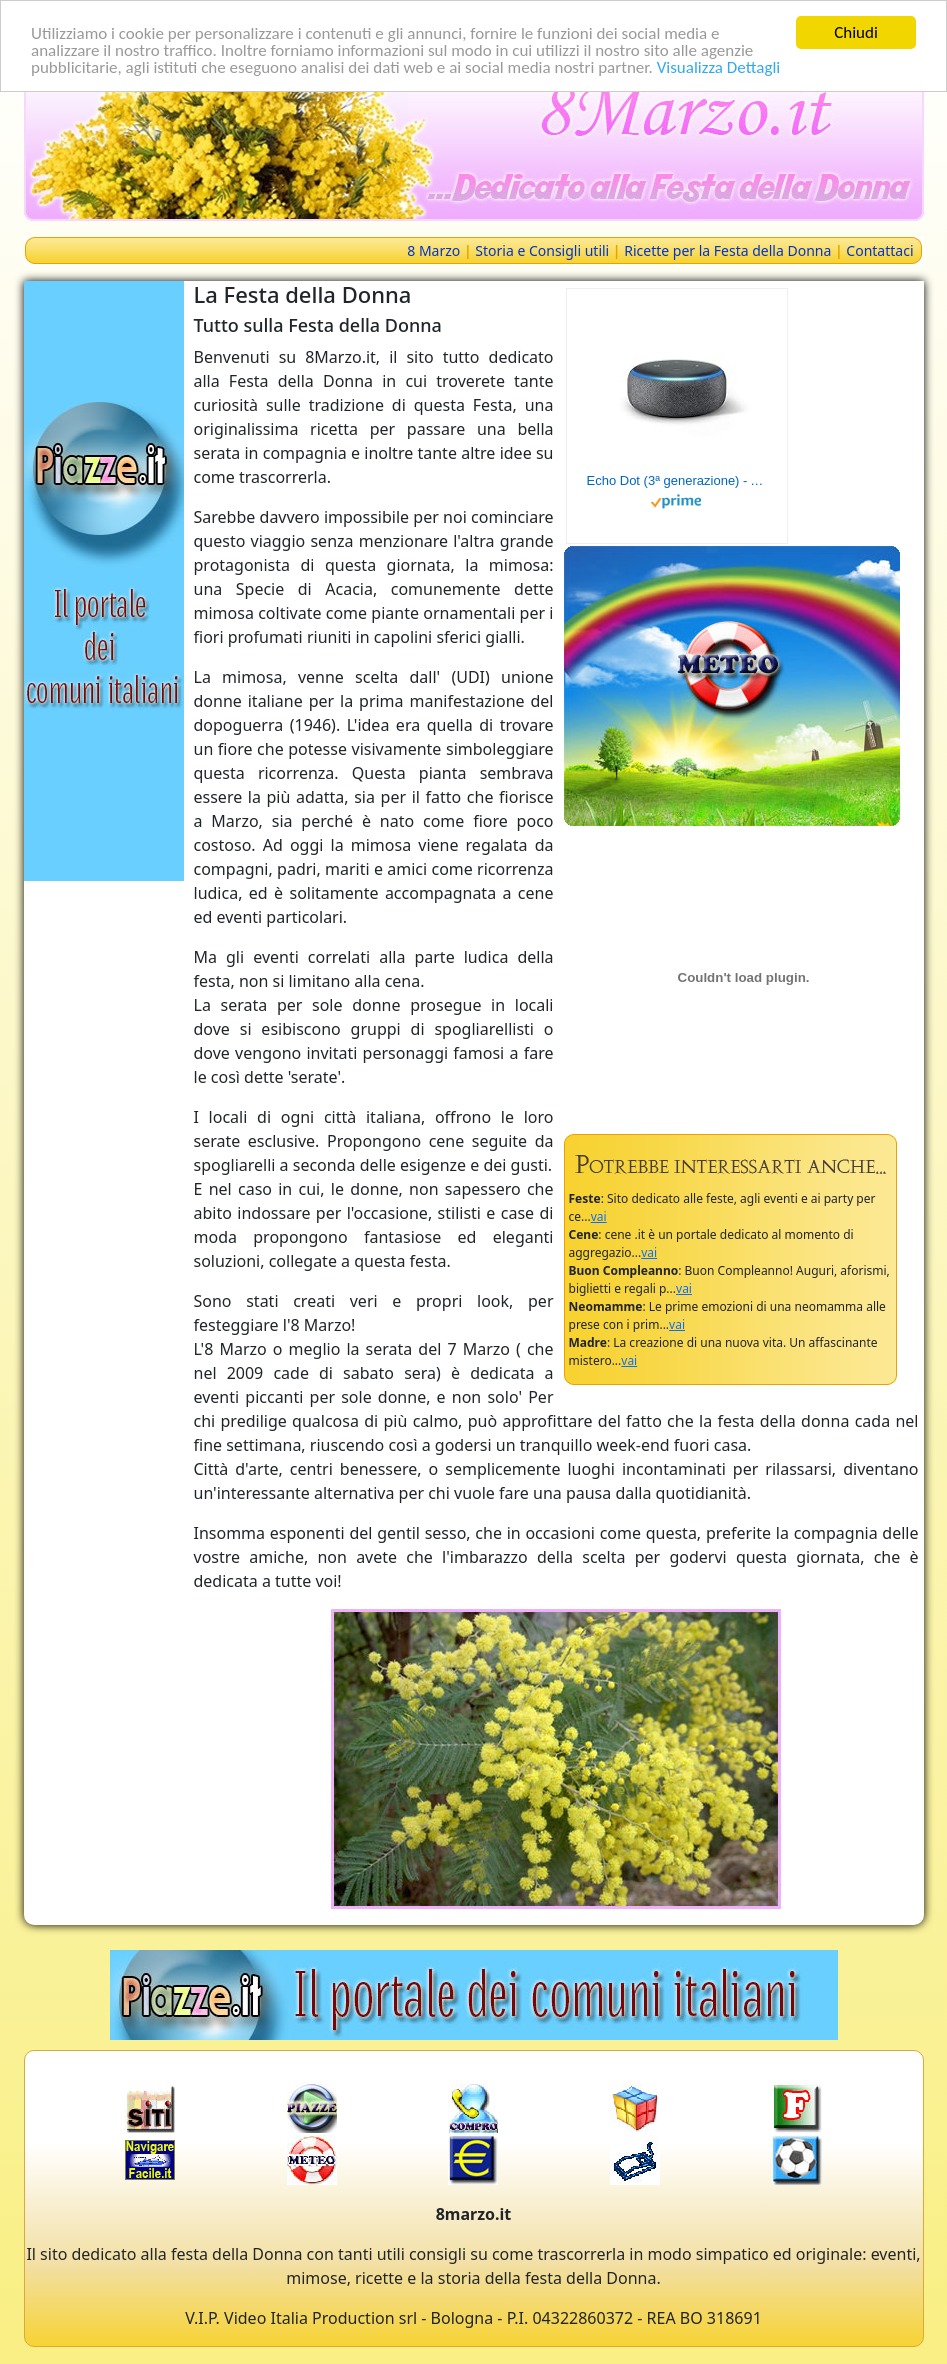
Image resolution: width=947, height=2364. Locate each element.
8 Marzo (433, 250)
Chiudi (856, 32)
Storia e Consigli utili (542, 250)
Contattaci (879, 250)
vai (599, 1216)
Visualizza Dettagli (719, 66)
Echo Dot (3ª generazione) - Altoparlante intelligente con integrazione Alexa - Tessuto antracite (677, 480)
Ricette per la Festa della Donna (727, 250)
